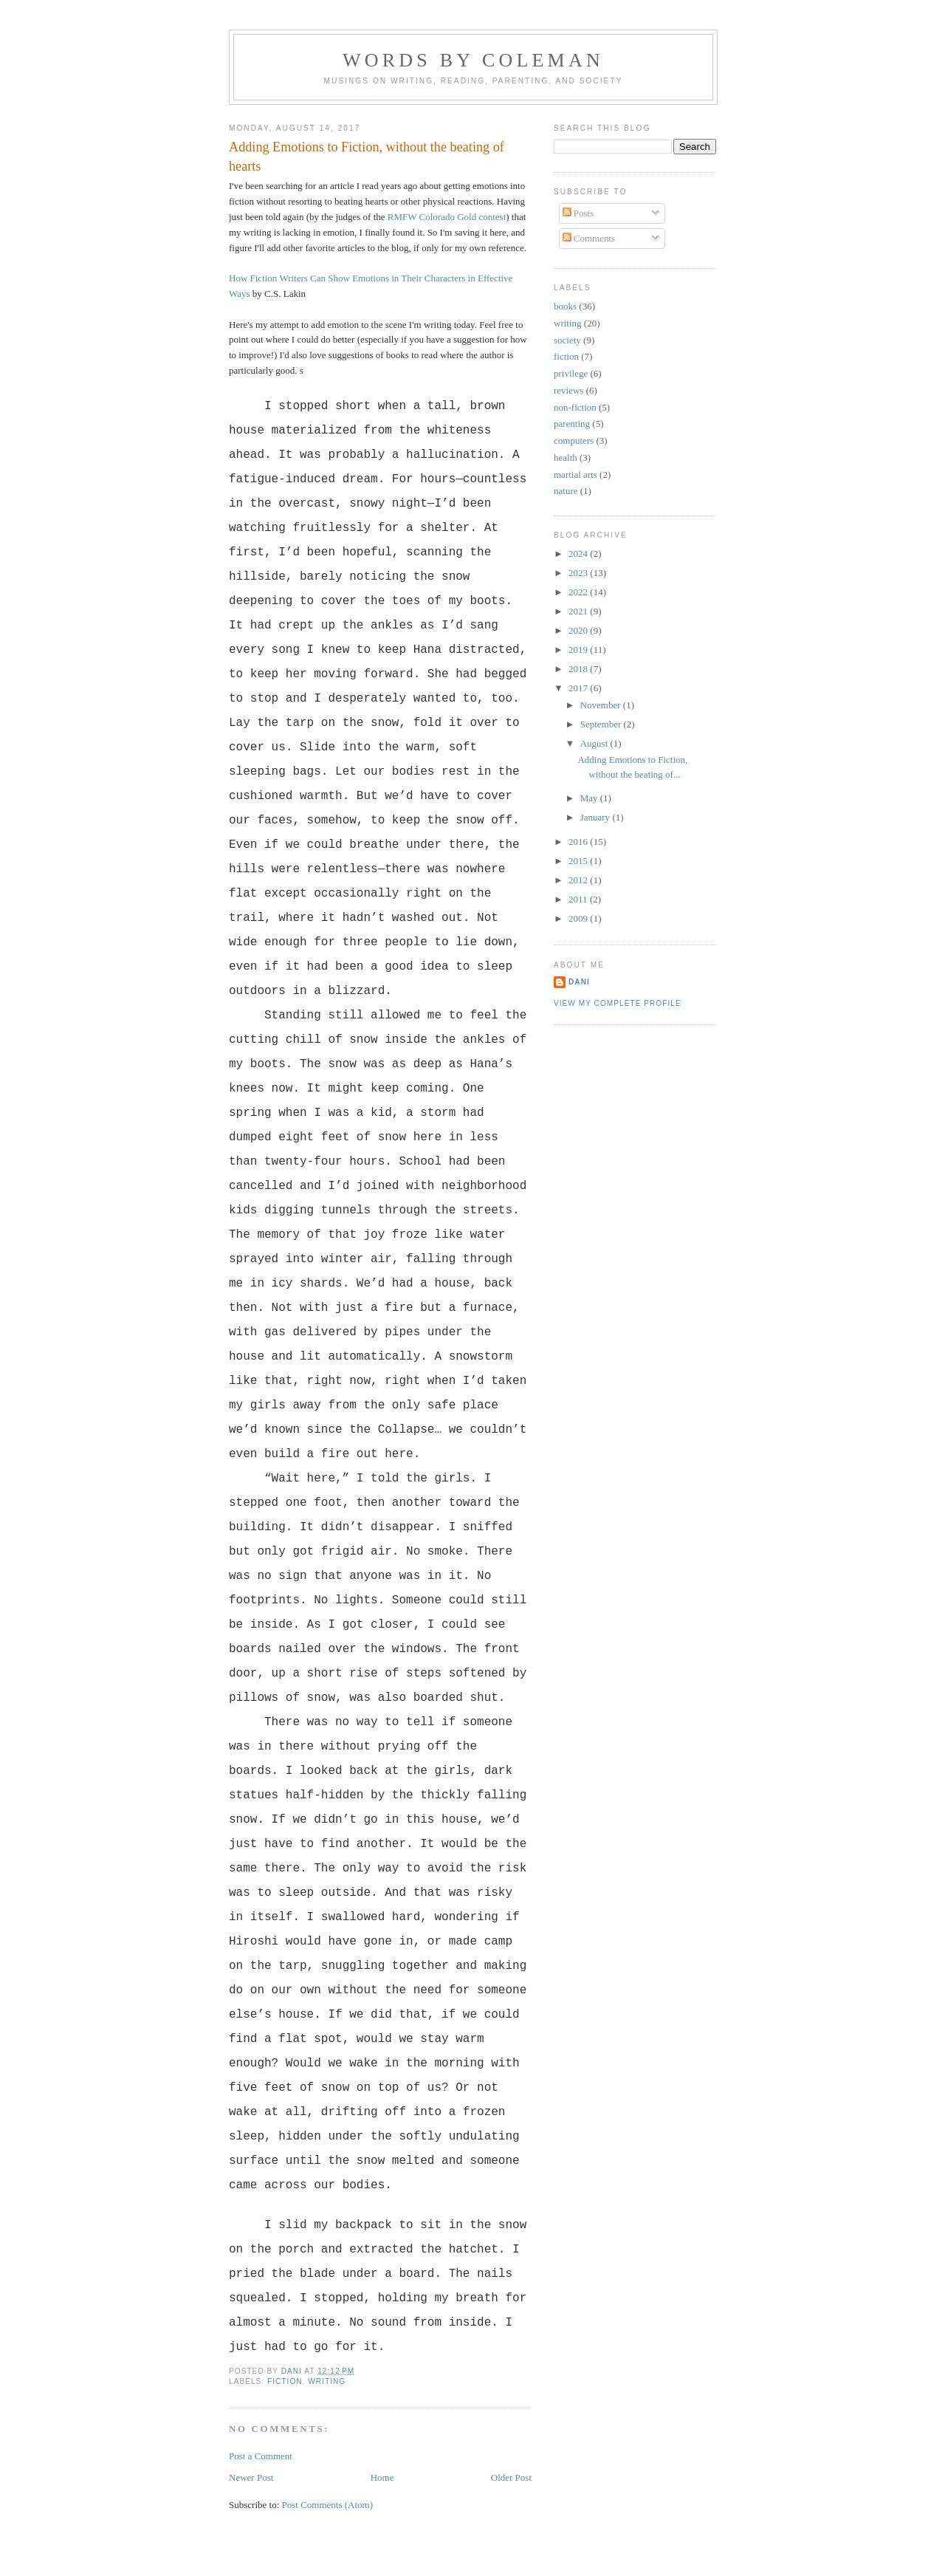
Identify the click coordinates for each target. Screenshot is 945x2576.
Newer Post (251, 2477)
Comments (589, 238)
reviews (568, 390)
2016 (579, 841)
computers (574, 440)
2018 (579, 668)
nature (565, 490)
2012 (579, 880)
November (601, 704)
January (596, 817)
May (590, 798)
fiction (285, 2381)
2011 (579, 899)
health (565, 457)
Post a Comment (260, 2456)
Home (382, 2477)
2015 (579, 860)
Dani (579, 982)
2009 (579, 918)
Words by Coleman (473, 60)
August (595, 743)
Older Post (511, 2477)
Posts (578, 213)
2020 (579, 630)
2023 (579, 572)
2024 (579, 553)
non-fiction (575, 407)
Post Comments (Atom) (328, 2504)
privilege (571, 373)
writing (327, 2381)
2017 (579, 687)
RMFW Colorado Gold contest (447, 216)
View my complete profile (617, 1003)
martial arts (575, 474)
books (565, 306)
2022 (579, 591)
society (567, 340)
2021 (579, 611)
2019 (579, 649)
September (602, 724)
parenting (572, 423)
